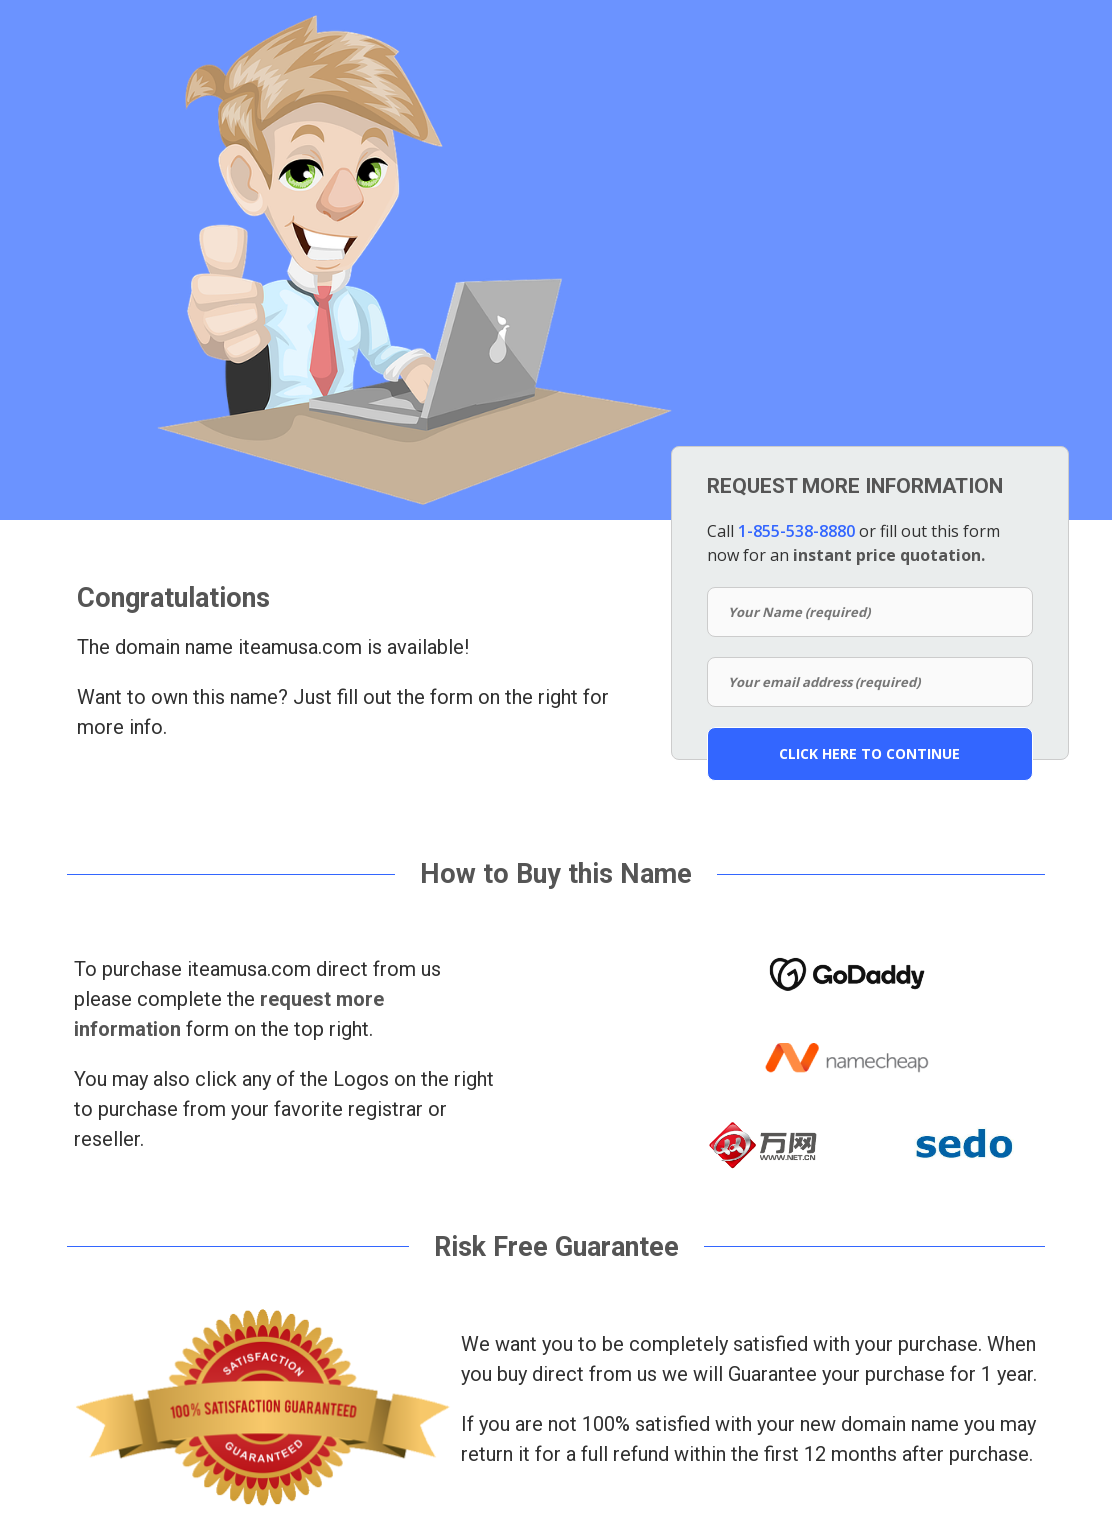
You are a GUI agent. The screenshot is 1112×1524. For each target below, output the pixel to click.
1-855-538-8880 (796, 531)
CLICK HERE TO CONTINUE (869, 753)
